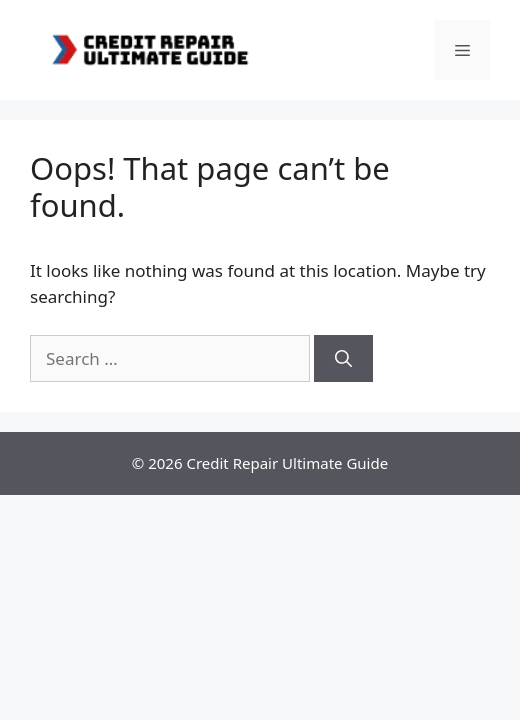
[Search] (343, 359)
